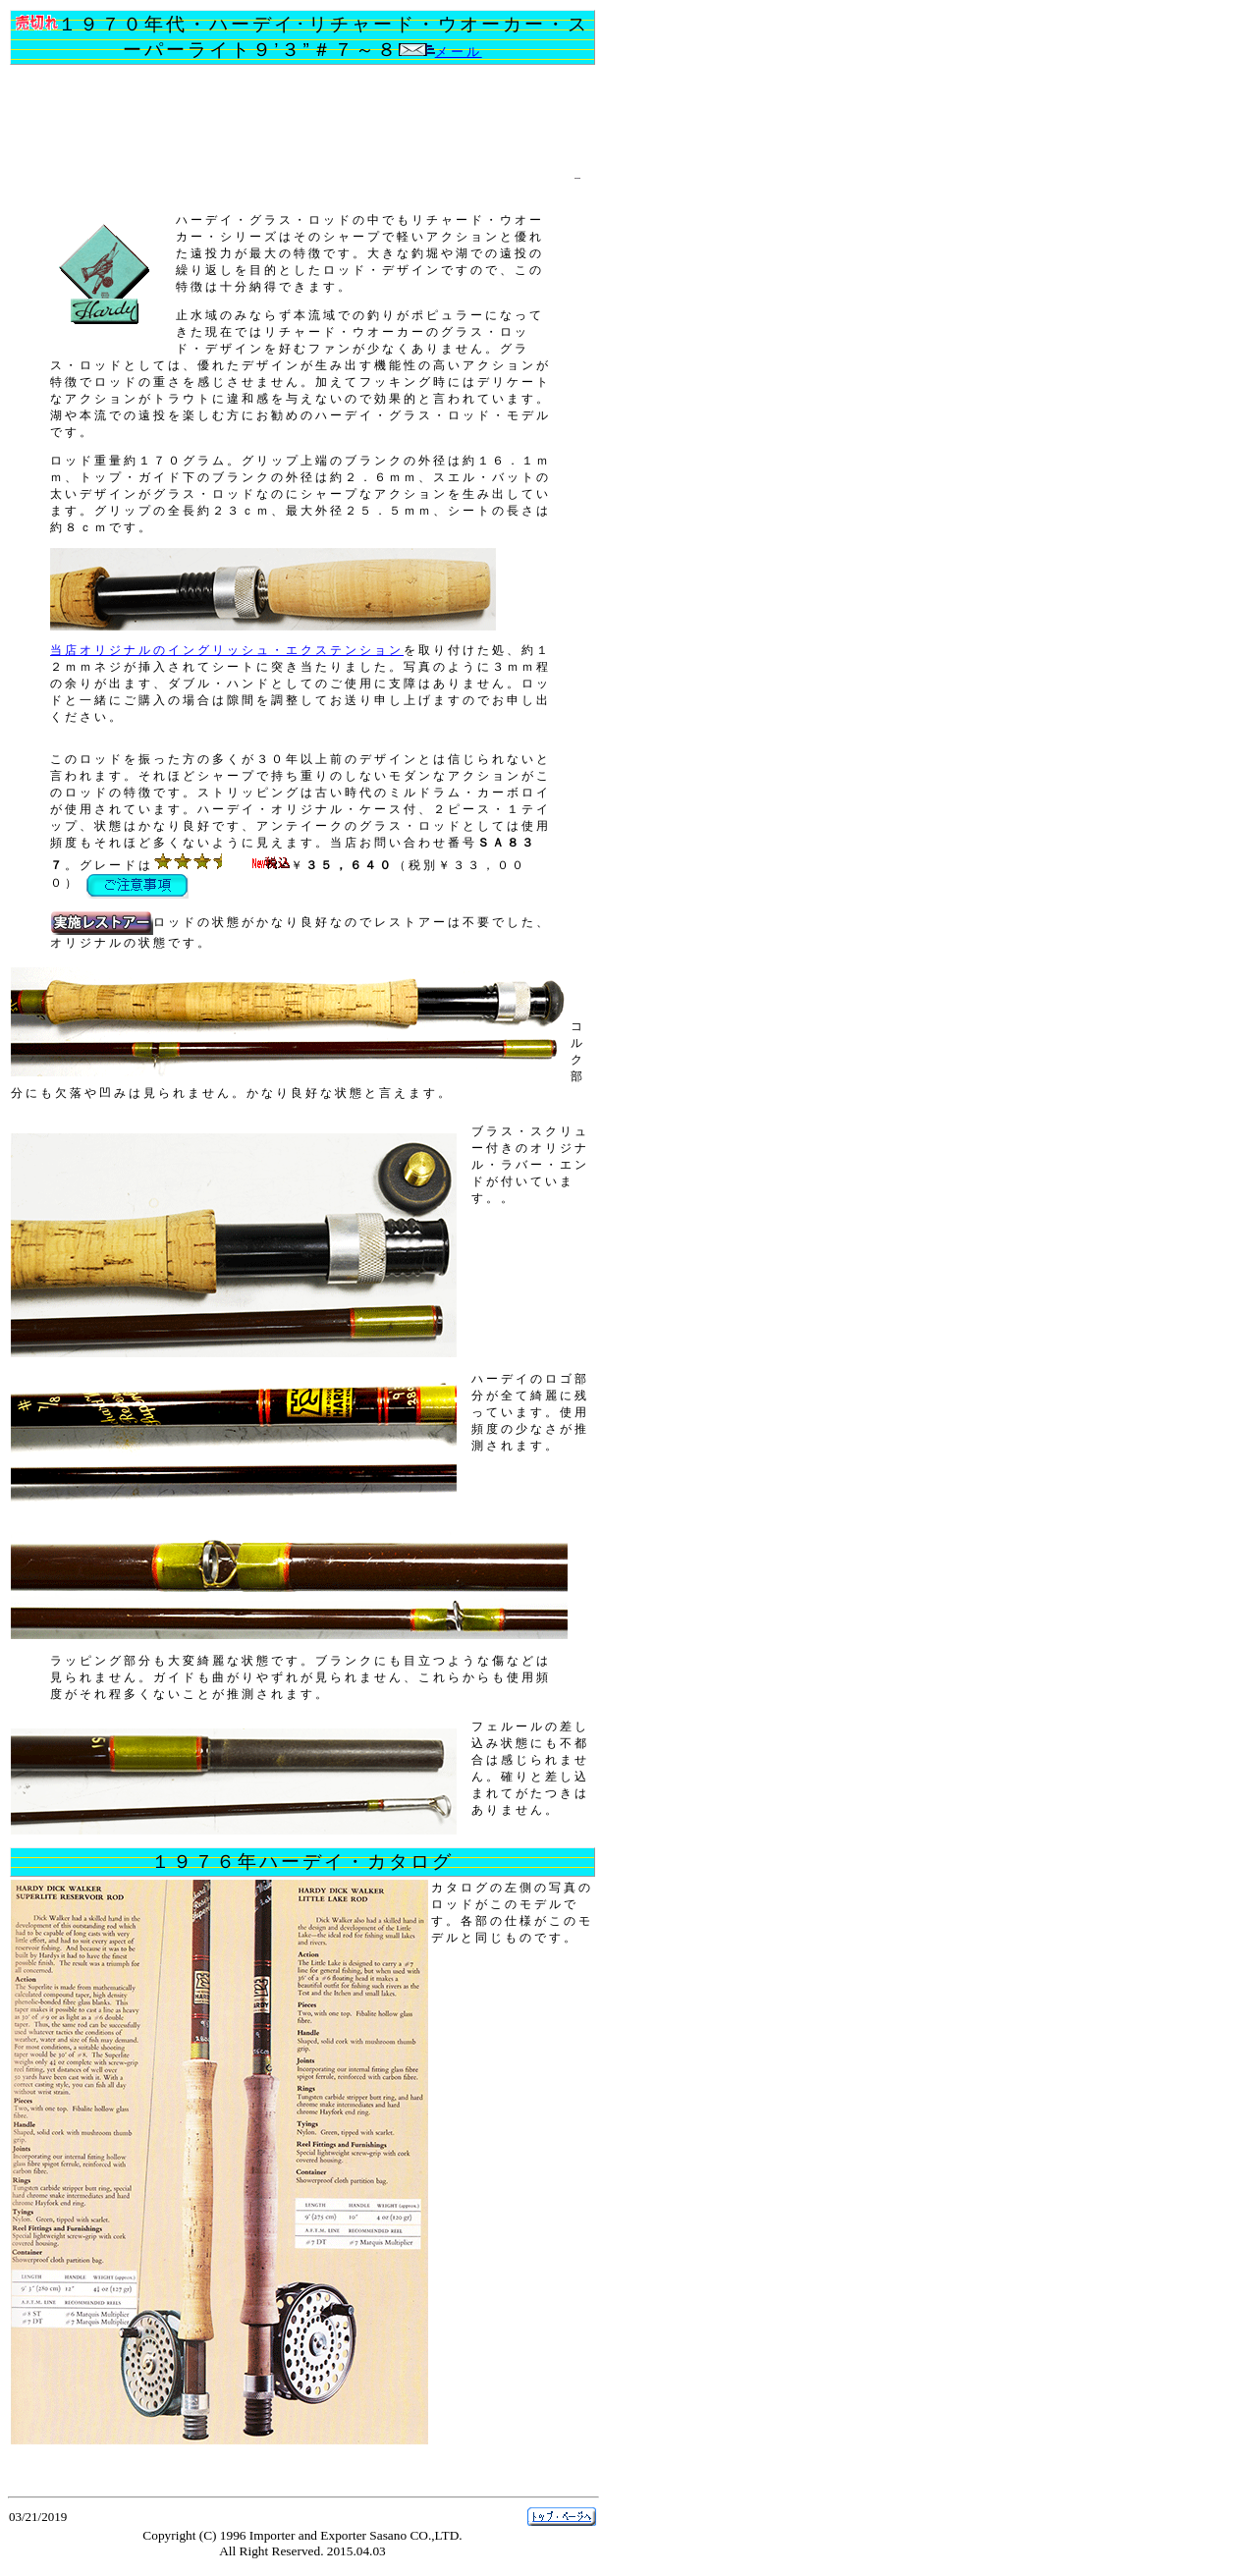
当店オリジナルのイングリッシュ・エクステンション (227, 650)
